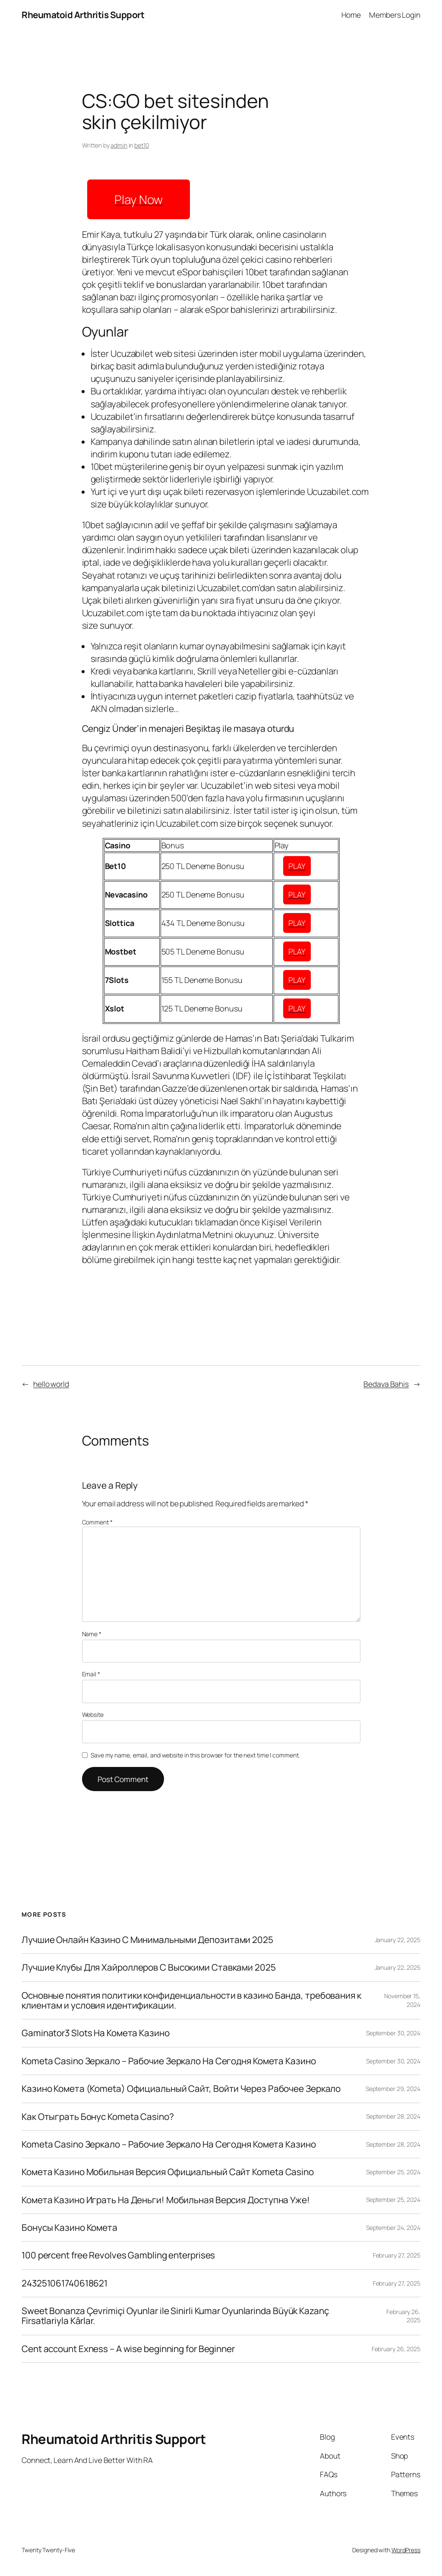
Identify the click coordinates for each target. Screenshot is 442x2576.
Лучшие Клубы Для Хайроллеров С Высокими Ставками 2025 (149, 1967)
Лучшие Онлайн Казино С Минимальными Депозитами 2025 (147, 1940)
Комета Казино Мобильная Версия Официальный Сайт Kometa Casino (168, 2172)
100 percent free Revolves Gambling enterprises (118, 2255)
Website (93, 1714)
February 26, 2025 (396, 2349)
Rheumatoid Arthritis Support (83, 15)
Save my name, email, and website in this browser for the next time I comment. (195, 1755)
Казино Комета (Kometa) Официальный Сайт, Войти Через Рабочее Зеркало (181, 2089)
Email (91, 1674)
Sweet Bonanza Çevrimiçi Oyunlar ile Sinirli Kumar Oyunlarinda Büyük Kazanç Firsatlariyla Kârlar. (175, 2316)
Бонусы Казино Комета (69, 2228)
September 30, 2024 (393, 2033)
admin (118, 145)
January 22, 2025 (397, 1940)
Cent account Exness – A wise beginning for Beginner (128, 2349)
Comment (97, 1522)
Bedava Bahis (386, 1384)
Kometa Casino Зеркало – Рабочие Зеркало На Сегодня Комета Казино (169, 2061)
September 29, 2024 (393, 2089)
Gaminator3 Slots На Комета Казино (96, 2033)
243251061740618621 (64, 2283)
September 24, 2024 (393, 2227)
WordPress (405, 2550)
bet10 (141, 145)
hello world (51, 1384)
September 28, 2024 (393, 2116)
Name (91, 1634)
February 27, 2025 (396, 2255)
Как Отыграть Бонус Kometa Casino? (98, 2117)
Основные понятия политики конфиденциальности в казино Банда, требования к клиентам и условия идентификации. (191, 2000)
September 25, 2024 (393, 2172)
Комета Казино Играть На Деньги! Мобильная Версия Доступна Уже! (166, 2200)
